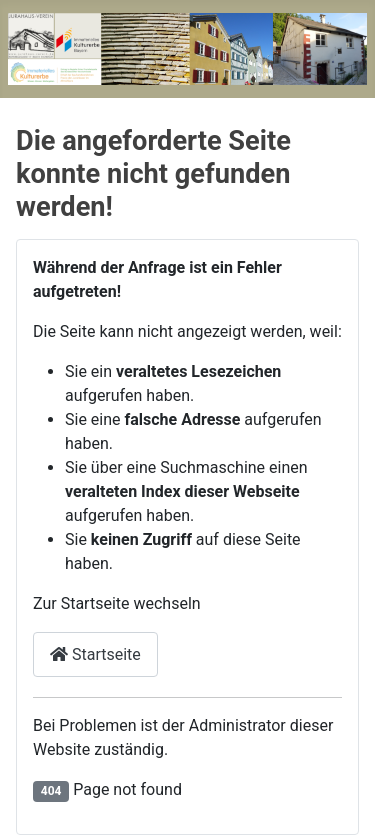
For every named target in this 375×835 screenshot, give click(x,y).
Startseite (95, 654)
